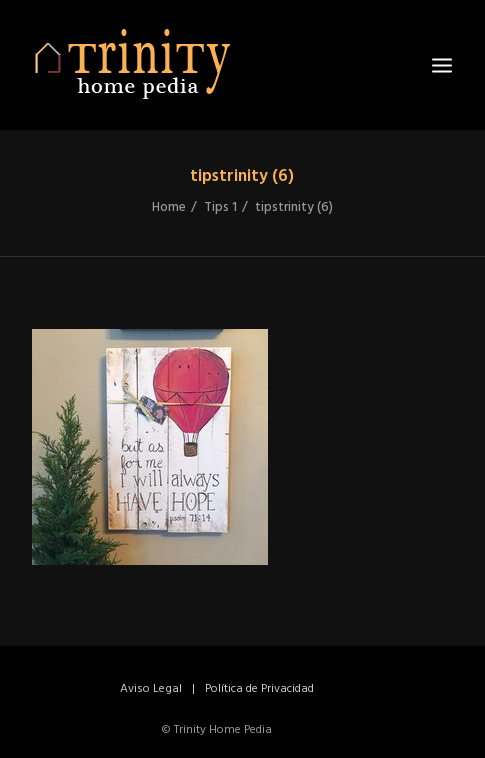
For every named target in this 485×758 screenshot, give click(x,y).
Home (169, 207)
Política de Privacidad (259, 689)
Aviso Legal (151, 689)
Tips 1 (220, 207)
